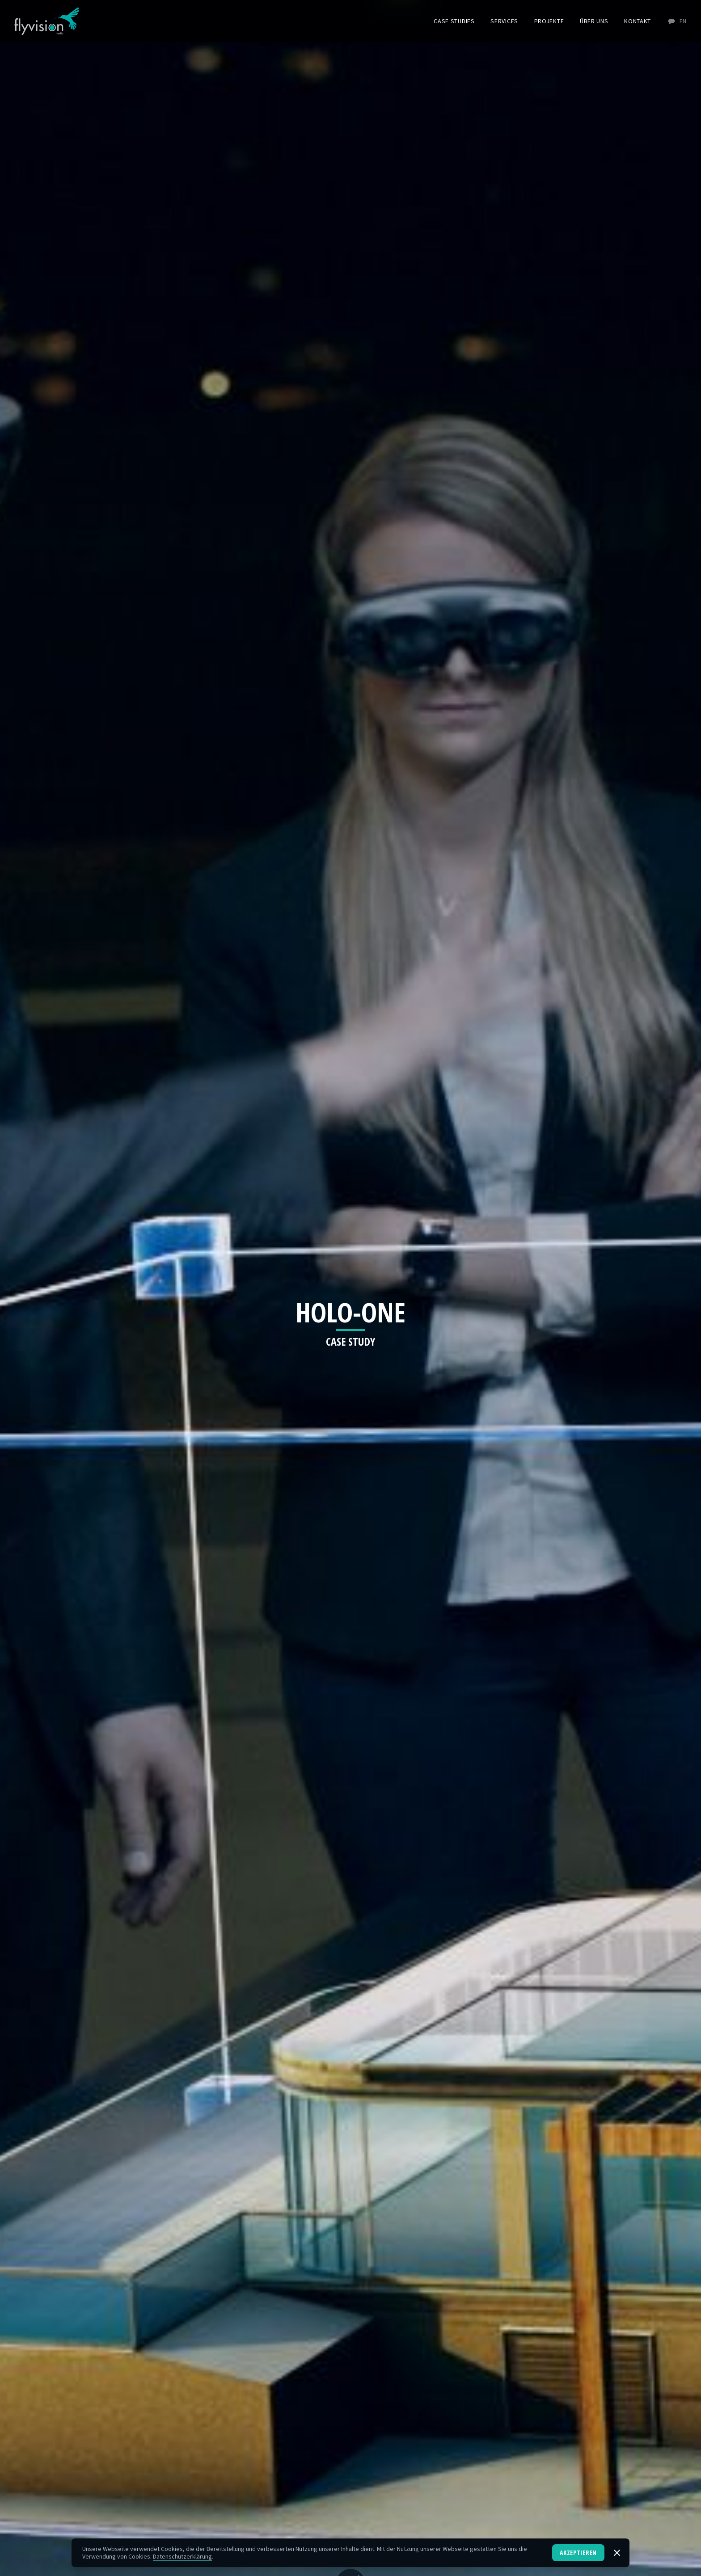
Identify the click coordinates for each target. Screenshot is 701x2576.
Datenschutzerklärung (182, 2556)
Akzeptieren (578, 2552)
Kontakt (637, 21)
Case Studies (454, 21)
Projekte (549, 21)
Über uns (594, 21)
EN (677, 21)
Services (504, 21)
